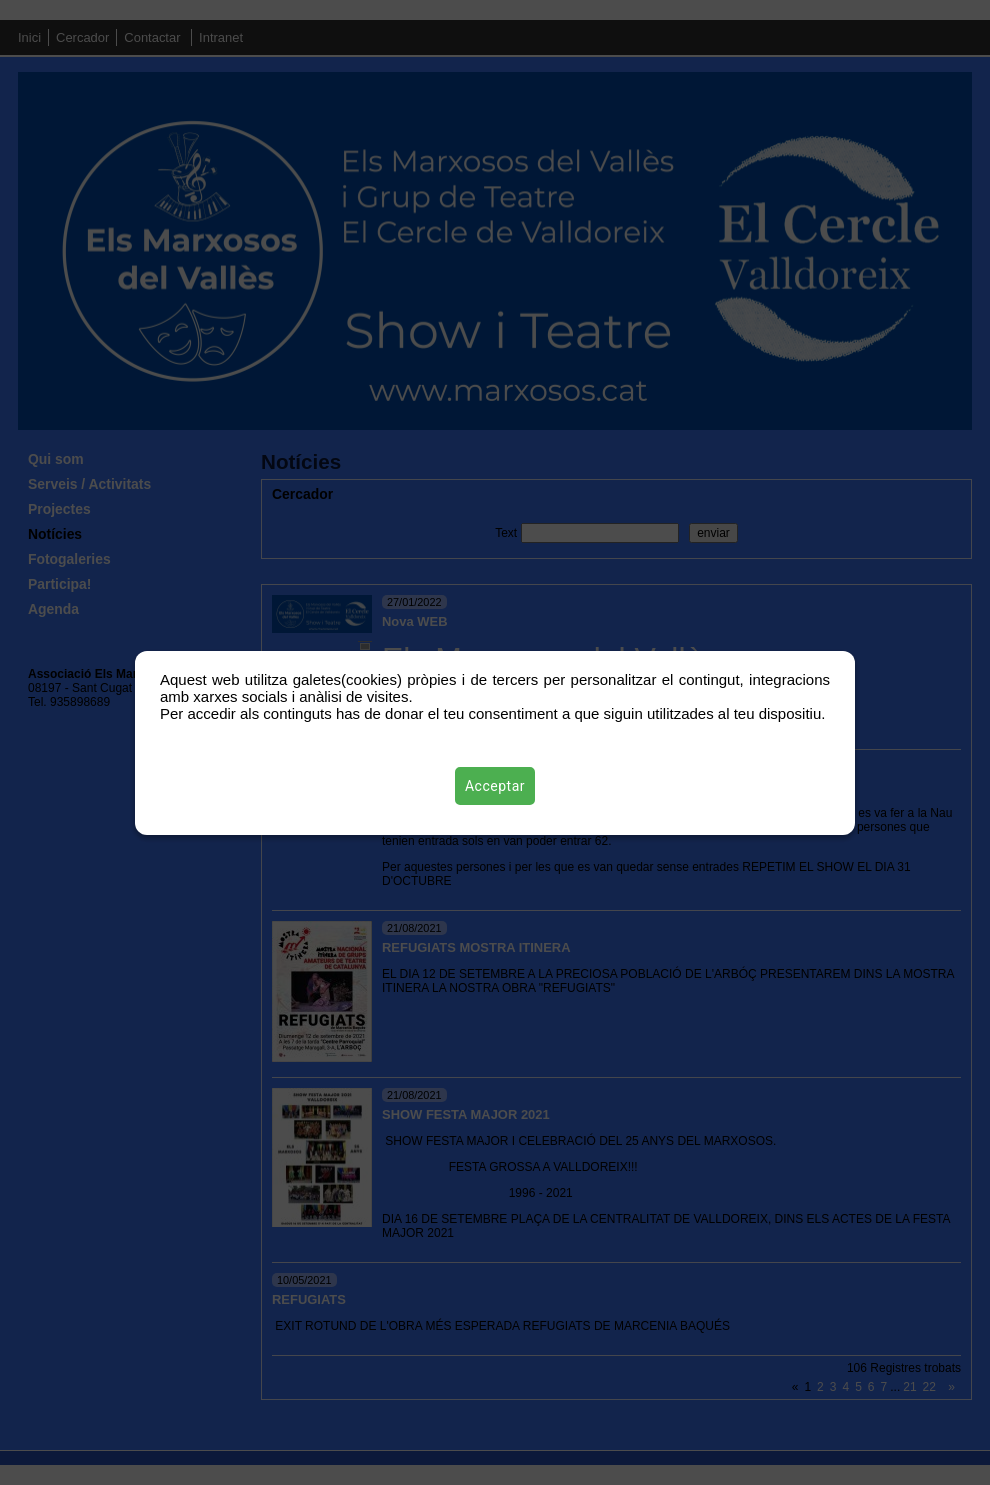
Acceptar (495, 786)
